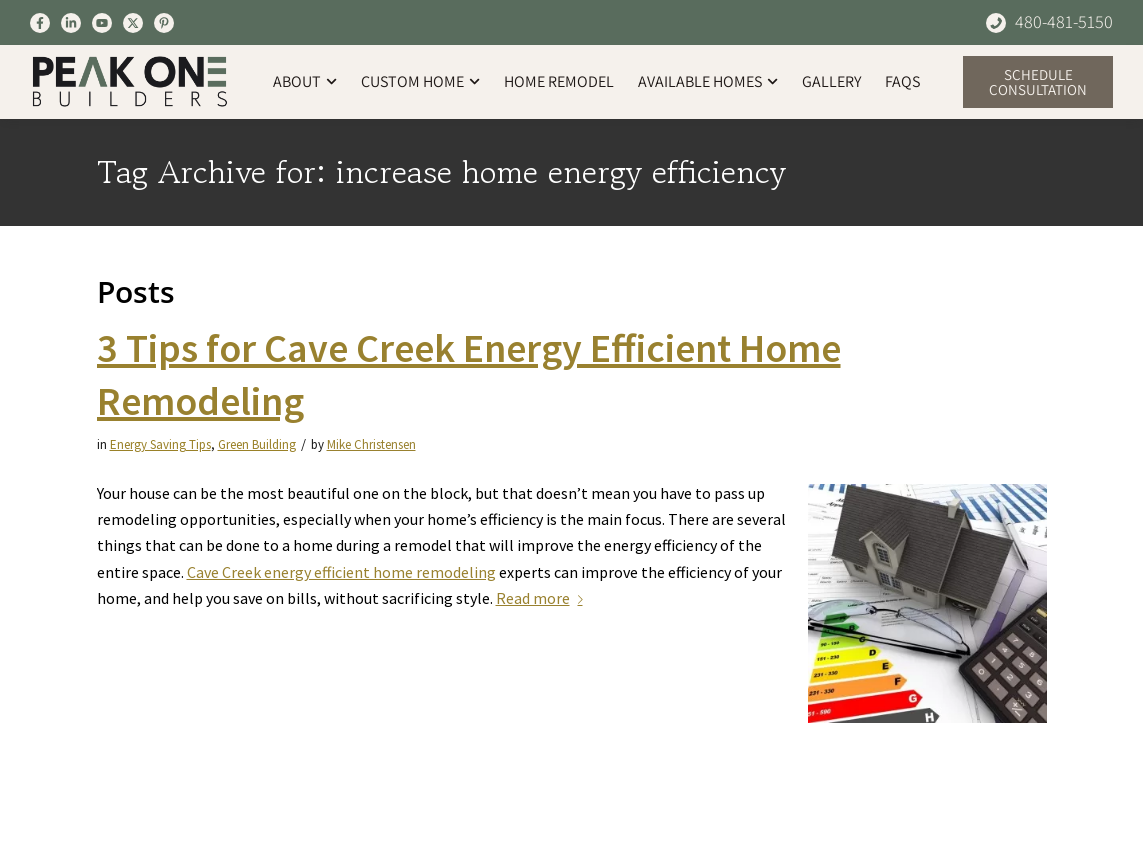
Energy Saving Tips (160, 444)
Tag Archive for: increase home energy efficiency (441, 172)
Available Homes (708, 81)
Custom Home (420, 81)
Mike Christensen (371, 444)
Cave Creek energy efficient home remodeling (341, 572)
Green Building (257, 444)
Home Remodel (559, 81)
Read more (543, 598)
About (305, 81)
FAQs (902, 81)
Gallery (831, 81)
